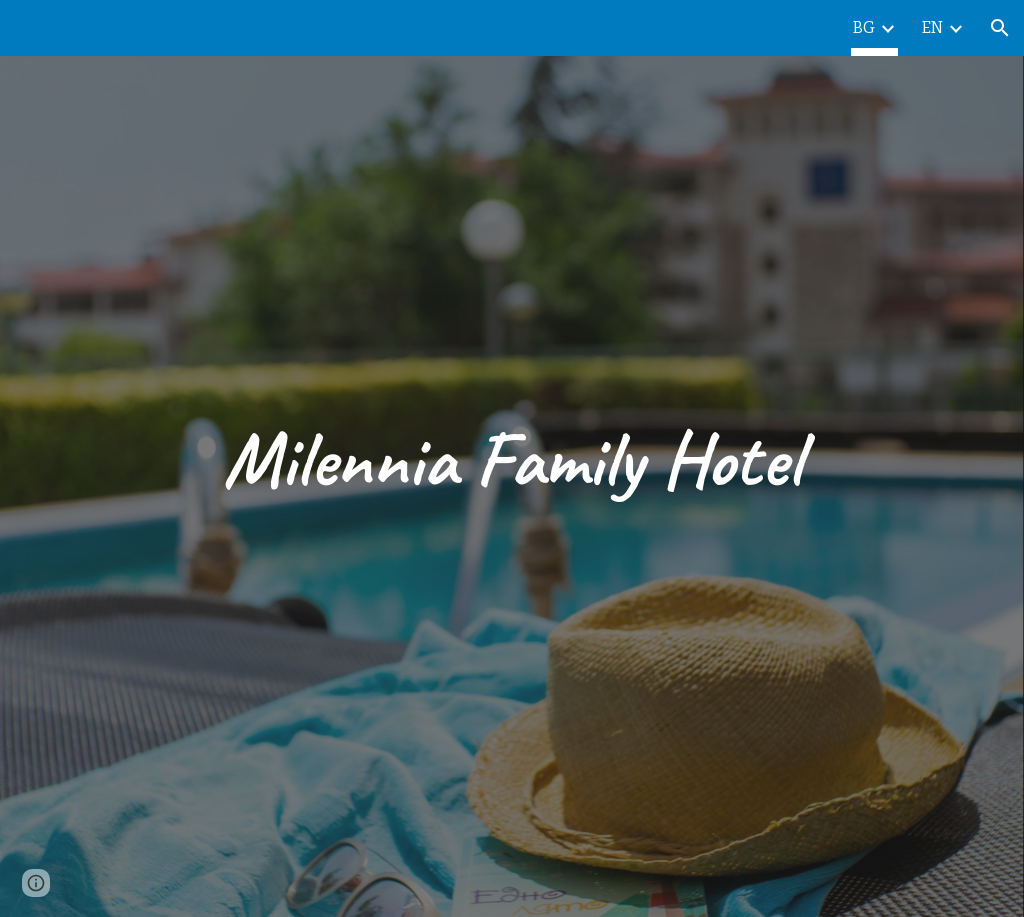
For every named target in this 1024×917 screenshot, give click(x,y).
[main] (511, 459)
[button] (1000, 28)
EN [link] (932, 27)
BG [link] (864, 27)
